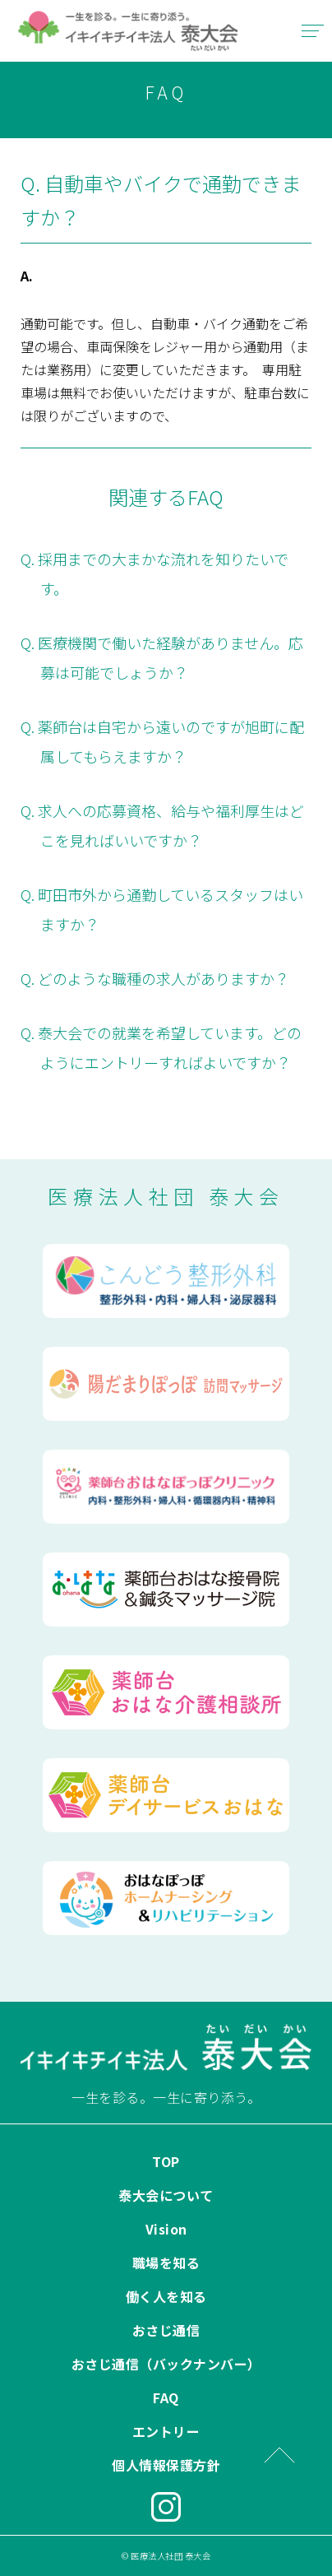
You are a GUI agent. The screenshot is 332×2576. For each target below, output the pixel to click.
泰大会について (166, 2195)
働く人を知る (166, 2296)
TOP (166, 2161)
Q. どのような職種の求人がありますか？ (155, 978)
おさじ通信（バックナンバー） (166, 2364)
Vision (166, 2229)
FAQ (166, 2397)
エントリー (166, 2431)
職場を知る (166, 2262)
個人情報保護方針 (166, 2465)
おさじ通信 (166, 2330)
